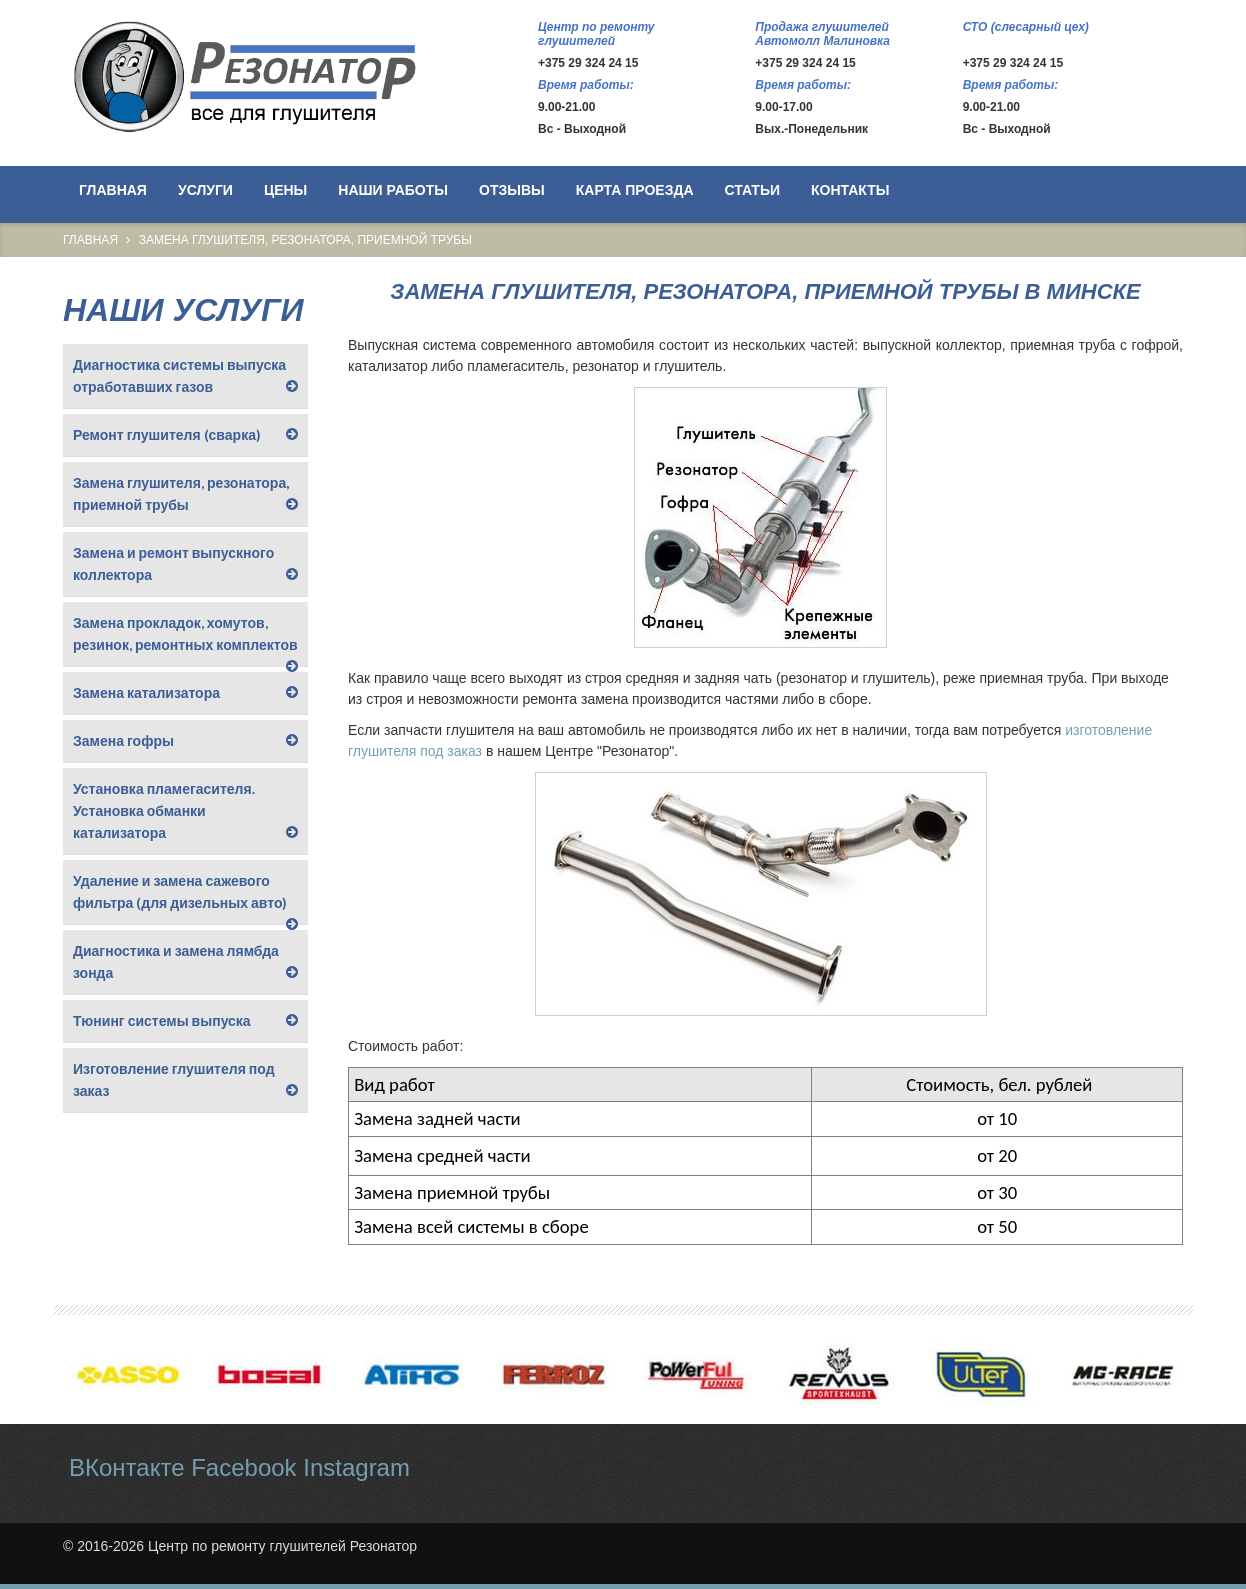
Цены (285, 190)
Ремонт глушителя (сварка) (167, 434)
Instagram (356, 1467)
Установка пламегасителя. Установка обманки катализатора (164, 810)
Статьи (753, 190)
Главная (113, 190)
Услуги (205, 190)
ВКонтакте (127, 1467)
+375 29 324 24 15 (588, 63)
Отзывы (512, 190)
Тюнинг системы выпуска (162, 1020)
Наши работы (393, 190)
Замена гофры (123, 740)
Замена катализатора (146, 692)
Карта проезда (635, 190)
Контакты (850, 190)
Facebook (243, 1467)
